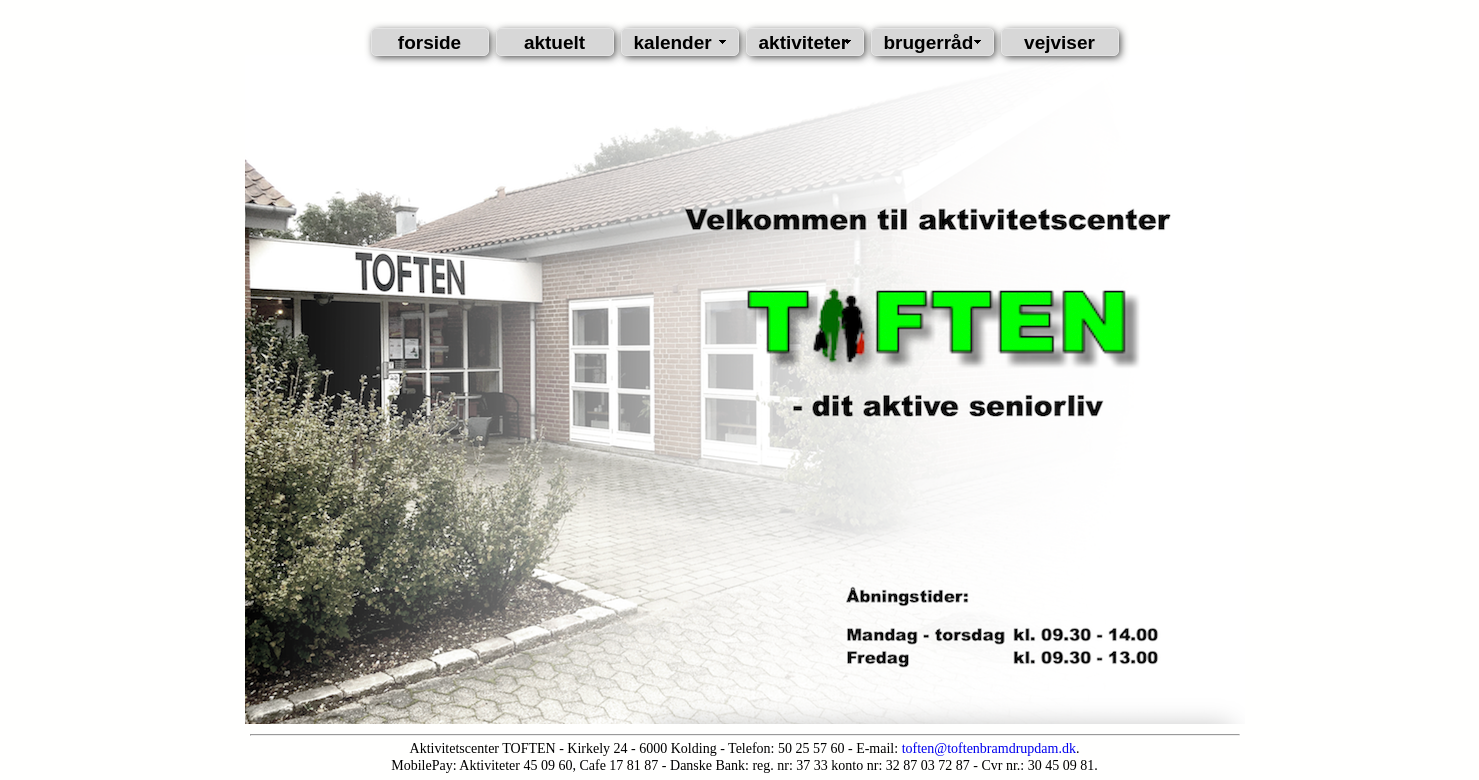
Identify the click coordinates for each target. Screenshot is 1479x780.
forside (429, 42)
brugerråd (929, 42)
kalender (673, 42)
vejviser (1059, 42)
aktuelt (554, 42)
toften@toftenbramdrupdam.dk (989, 748)
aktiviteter (804, 42)
